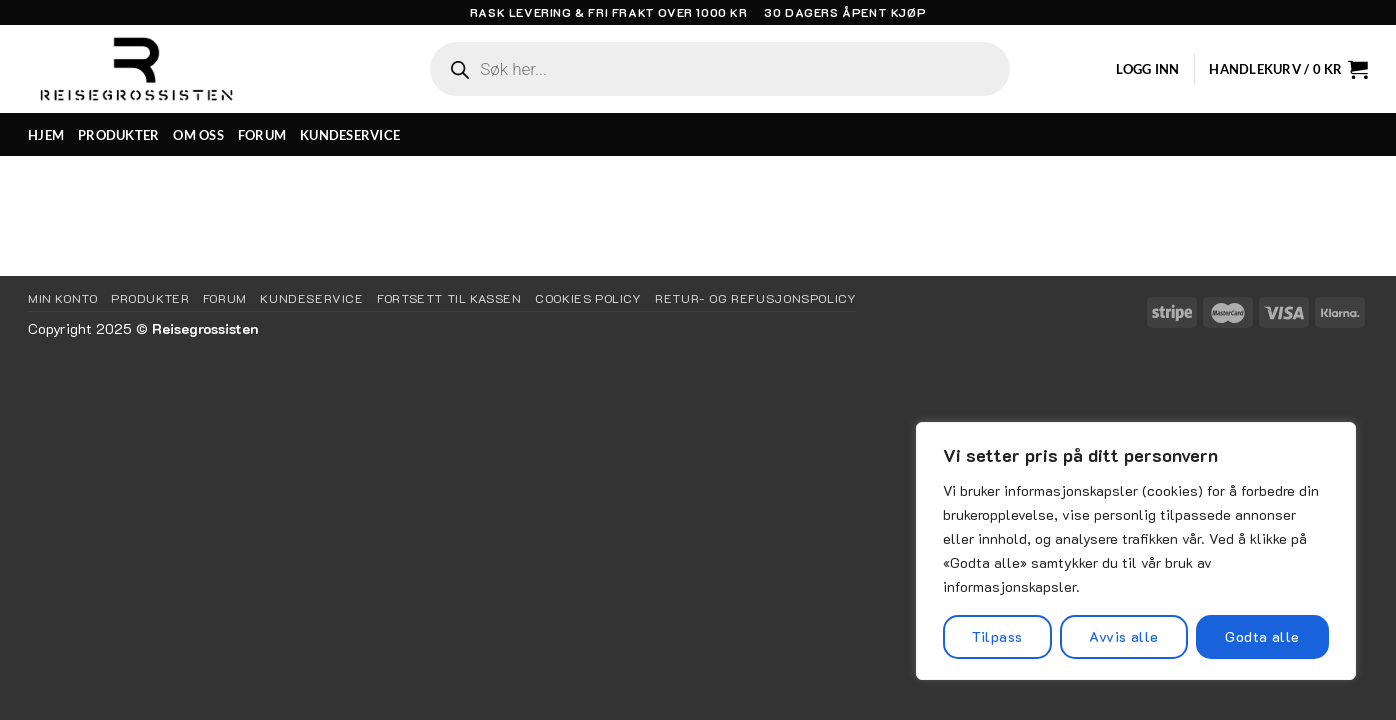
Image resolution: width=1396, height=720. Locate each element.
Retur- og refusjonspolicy (755, 298)
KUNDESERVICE (350, 135)
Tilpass (997, 636)
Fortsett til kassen (449, 298)
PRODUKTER (118, 135)
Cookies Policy (588, 298)
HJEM (46, 135)
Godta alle (1262, 636)
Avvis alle (1123, 636)
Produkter (150, 298)
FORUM (262, 135)
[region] (1136, 551)
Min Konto (63, 298)
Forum (225, 298)
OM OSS (198, 135)
